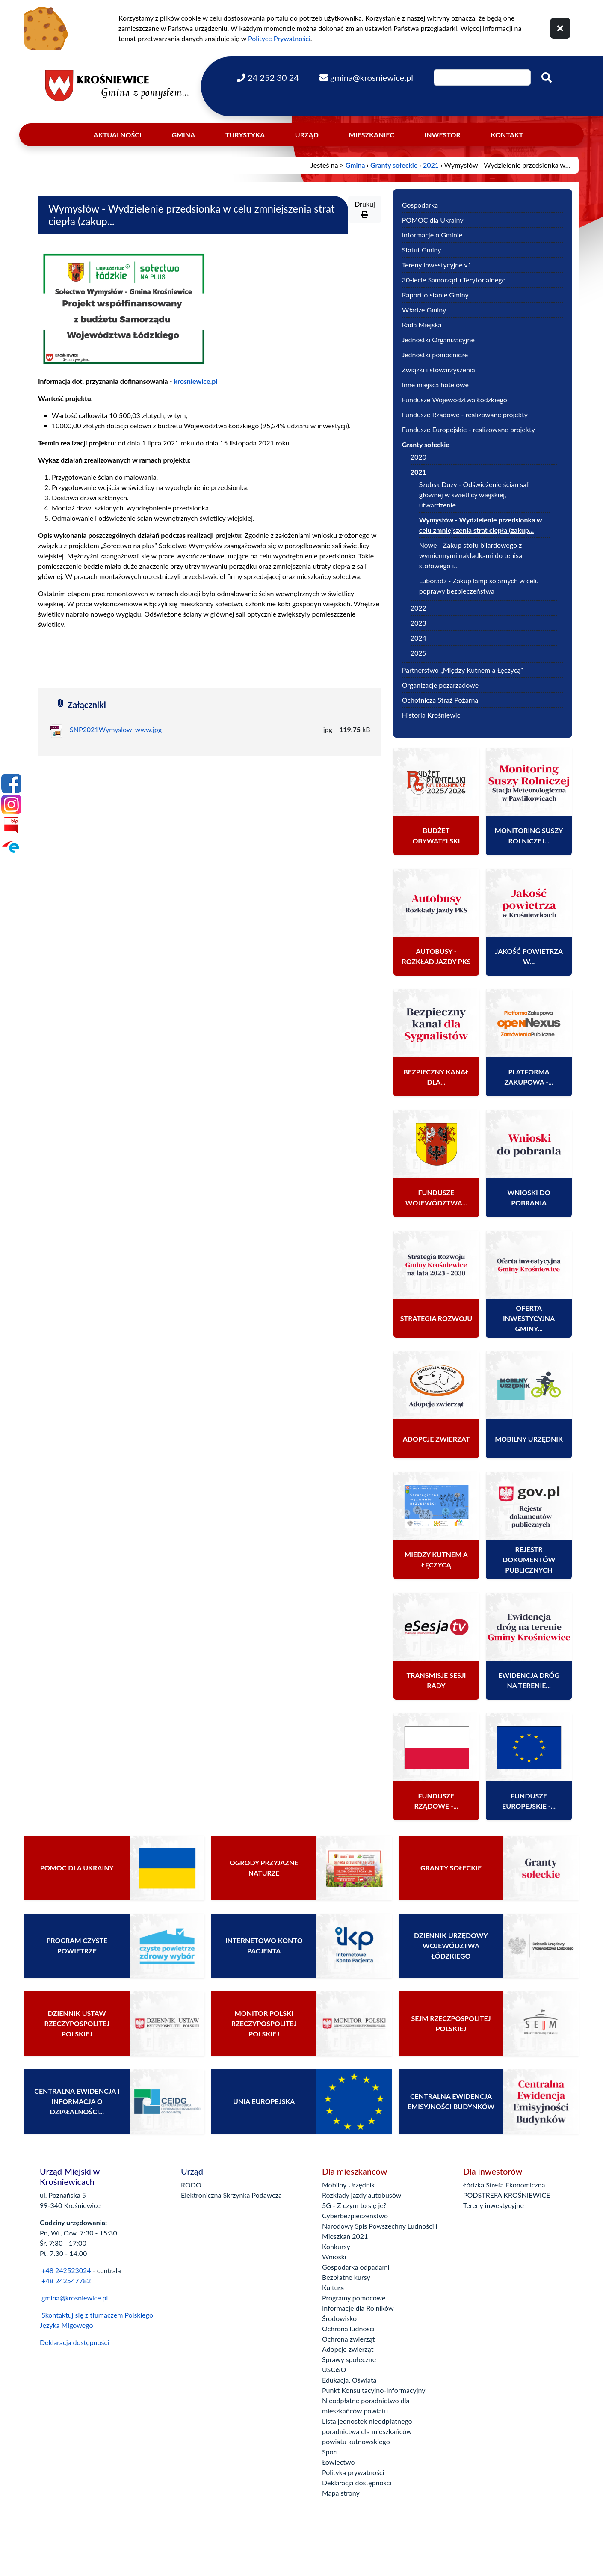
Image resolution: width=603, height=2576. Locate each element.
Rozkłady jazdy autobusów (361, 2195)
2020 (418, 457)
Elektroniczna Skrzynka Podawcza (231, 2195)
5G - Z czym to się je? (354, 2205)
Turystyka (245, 135)
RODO (191, 2185)
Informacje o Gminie (432, 235)
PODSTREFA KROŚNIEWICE (506, 2195)
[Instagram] (11, 804)
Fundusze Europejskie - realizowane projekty (468, 429)
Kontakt (507, 135)
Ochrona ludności (348, 2328)
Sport (330, 2452)
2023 (418, 623)
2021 (431, 165)
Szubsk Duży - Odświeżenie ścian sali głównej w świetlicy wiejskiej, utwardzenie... (474, 494)
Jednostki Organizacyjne (438, 339)
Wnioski (334, 2257)
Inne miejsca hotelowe (435, 384)
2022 (418, 608)
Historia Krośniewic (431, 715)
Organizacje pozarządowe (440, 685)
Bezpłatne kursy (346, 2277)
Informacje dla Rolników (358, 2308)
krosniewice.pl (195, 381)
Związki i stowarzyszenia (438, 369)
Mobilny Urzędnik (348, 2185)
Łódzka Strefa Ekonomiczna (504, 2185)
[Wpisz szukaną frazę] (482, 77)
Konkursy (336, 2246)
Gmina (183, 135)
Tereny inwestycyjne (493, 2205)
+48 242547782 (65, 2280)
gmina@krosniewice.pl (74, 2298)
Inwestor (443, 135)
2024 (418, 638)
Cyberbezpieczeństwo (355, 2215)
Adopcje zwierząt (347, 2349)
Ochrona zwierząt (348, 2339)
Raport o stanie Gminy (435, 295)
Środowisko (339, 2318)
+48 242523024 (66, 2270)
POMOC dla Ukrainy (433, 220)
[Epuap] (11, 846)
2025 (418, 653)
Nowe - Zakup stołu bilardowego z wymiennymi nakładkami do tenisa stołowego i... (470, 555)
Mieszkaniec (371, 135)
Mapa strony (341, 2493)
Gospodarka (420, 205)
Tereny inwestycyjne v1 (437, 265)
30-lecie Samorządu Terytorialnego (454, 280)
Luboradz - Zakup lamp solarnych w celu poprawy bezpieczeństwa (479, 585)
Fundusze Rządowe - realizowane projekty (465, 414)
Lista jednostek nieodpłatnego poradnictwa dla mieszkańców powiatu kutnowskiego (367, 2431)
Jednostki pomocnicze (435, 354)
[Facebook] (11, 783)
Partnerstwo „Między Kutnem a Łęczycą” (462, 670)
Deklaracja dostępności (74, 2342)
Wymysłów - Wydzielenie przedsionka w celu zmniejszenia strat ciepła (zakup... (480, 525)
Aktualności (118, 135)
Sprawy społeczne (349, 2359)
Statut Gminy (421, 250)
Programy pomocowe (354, 2298)
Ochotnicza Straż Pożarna (440, 700)
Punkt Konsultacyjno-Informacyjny (374, 2390)
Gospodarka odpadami (355, 2267)
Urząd (307, 135)
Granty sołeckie (393, 165)
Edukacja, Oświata (349, 2380)
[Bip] (11, 825)
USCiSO (334, 2369)
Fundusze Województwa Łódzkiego (454, 399)
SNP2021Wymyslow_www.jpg (116, 729)
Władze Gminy (424, 310)
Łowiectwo (338, 2462)
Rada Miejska (422, 325)
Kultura (333, 2287)
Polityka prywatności (353, 2472)
